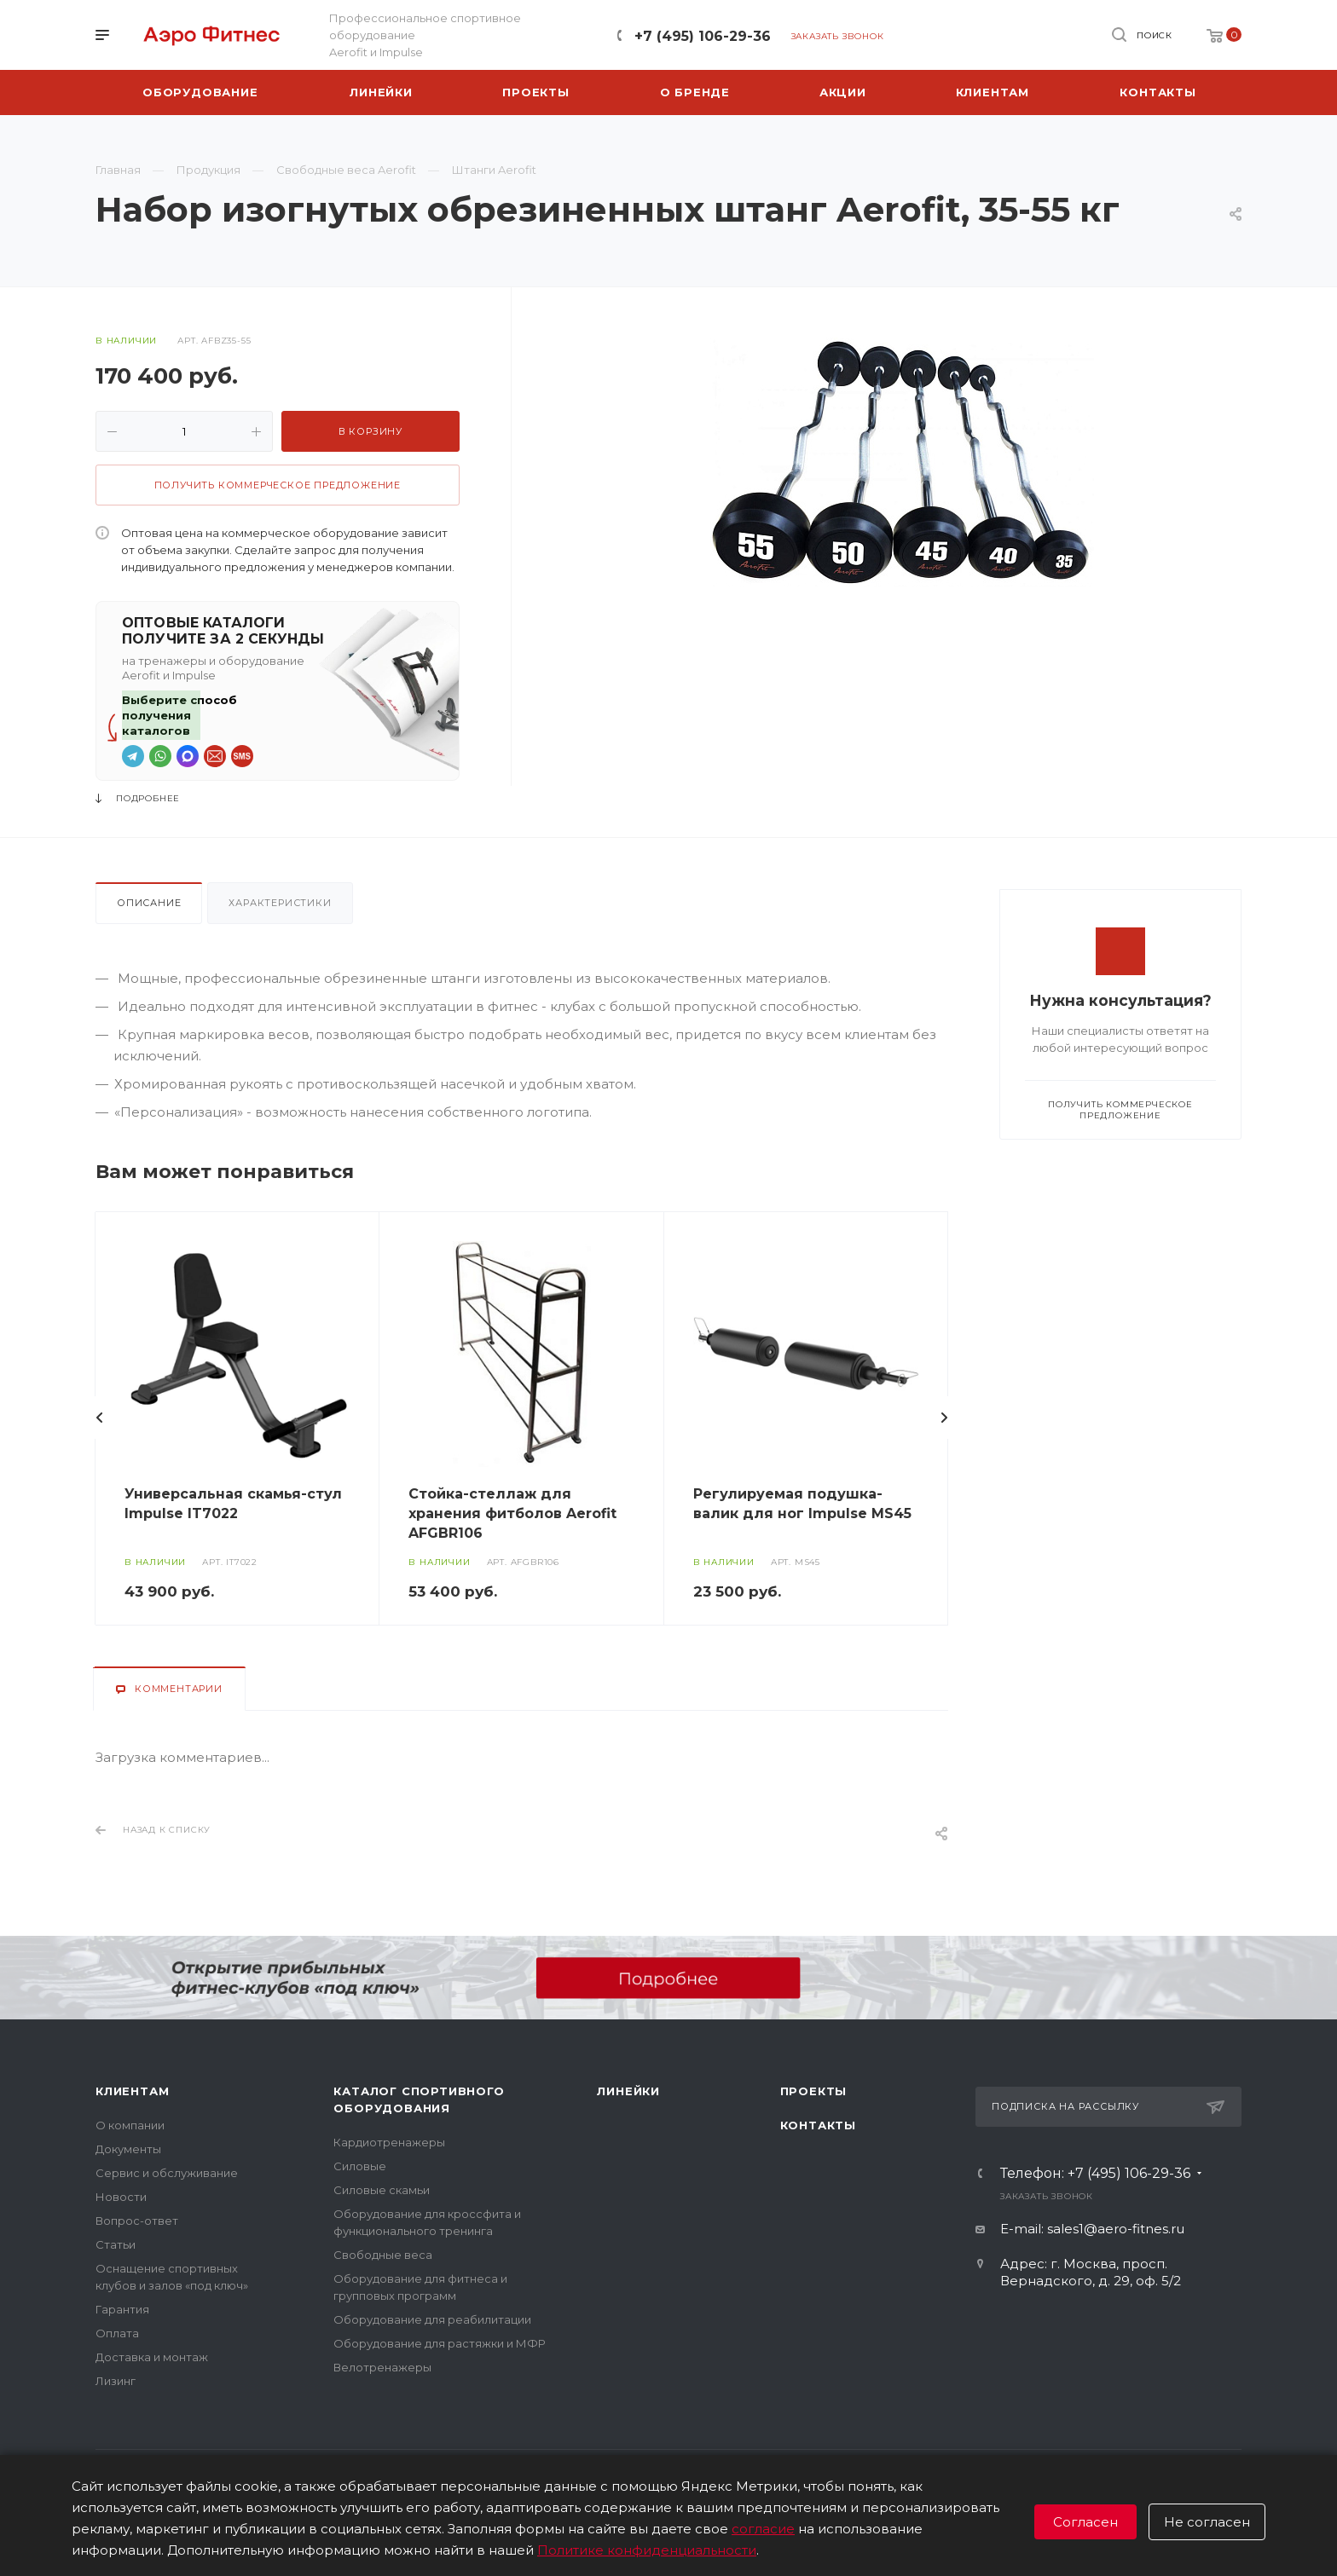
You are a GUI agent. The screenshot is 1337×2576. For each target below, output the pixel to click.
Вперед (944, 1417)
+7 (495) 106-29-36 (702, 36)
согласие (763, 2529)
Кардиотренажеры (389, 2142)
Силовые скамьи (381, 2190)
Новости (121, 2196)
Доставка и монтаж (152, 2357)
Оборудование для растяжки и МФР (439, 2343)
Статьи (116, 2244)
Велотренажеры (382, 2367)
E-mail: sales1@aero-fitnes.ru (1092, 2229)
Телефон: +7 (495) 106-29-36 (1095, 2173)
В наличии (126, 340)
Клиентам (132, 2091)
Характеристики (280, 903)
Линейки (628, 2091)
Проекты (814, 2091)
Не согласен (1207, 2522)
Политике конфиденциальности (646, 2550)
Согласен (1085, 2522)
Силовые (359, 2166)
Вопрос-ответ (137, 2220)
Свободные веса (382, 2254)
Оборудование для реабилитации (432, 2319)
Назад (99, 1417)
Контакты (818, 2125)
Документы (128, 2149)
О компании (130, 2125)
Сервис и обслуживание (167, 2173)
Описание (149, 903)
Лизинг (116, 2381)
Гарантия (122, 2309)
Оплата (117, 2333)
